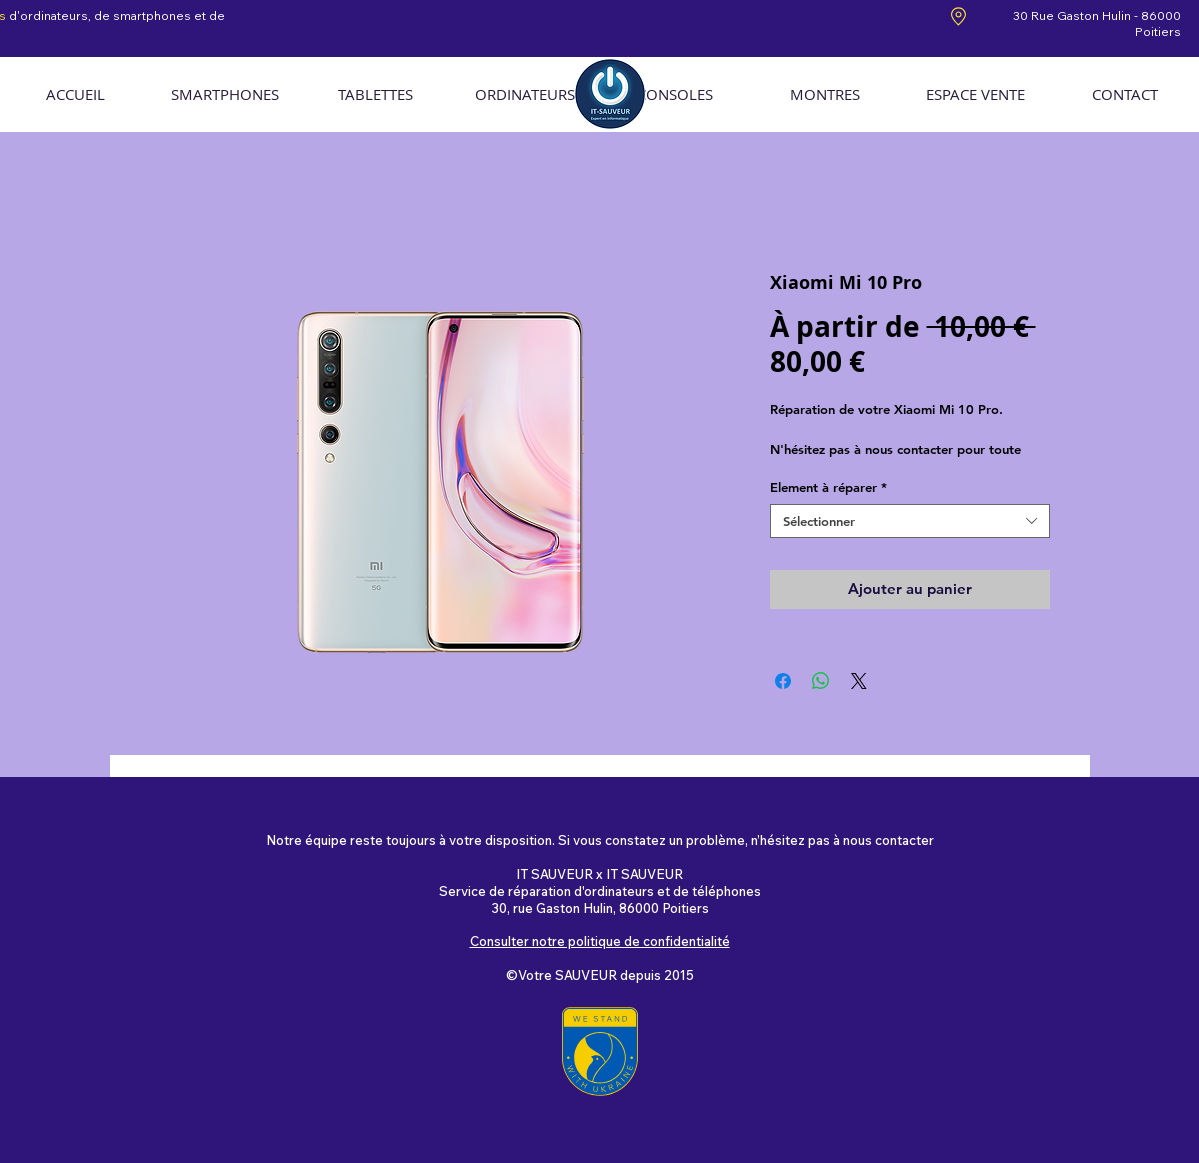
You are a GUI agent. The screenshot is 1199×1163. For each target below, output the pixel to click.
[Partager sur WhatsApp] (821, 681)
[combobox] (910, 521)
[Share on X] (859, 681)
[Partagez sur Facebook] (783, 681)
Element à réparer (828, 487)
